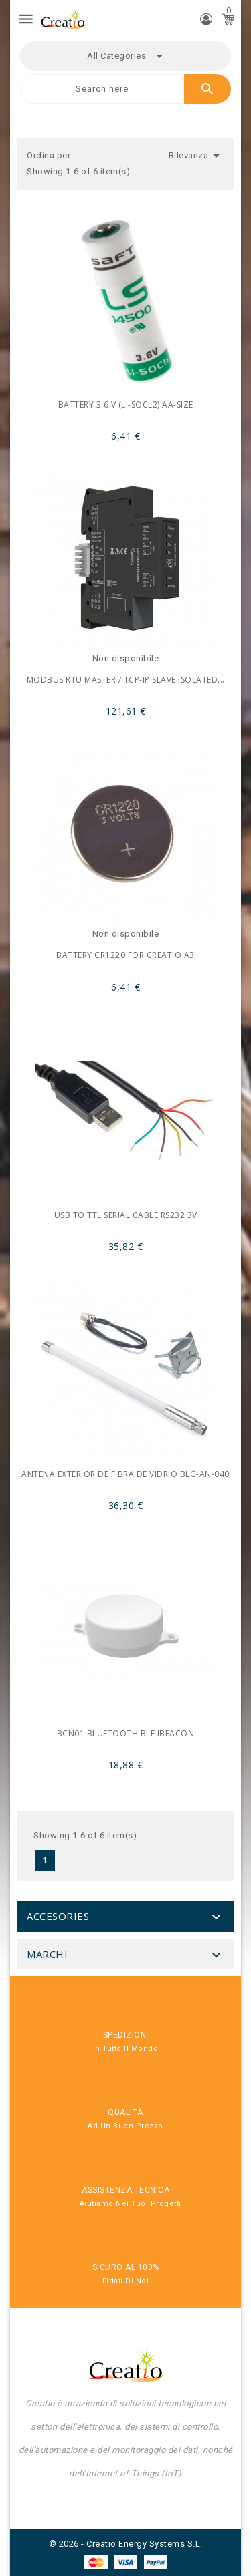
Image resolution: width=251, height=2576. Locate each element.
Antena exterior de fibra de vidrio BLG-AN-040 (125, 1474)
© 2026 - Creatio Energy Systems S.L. (126, 2544)
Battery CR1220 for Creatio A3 (125, 955)
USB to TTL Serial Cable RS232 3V (125, 1215)
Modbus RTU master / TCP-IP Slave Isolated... (126, 679)
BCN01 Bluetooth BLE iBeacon (126, 1733)
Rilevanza (197, 156)
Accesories (58, 1916)
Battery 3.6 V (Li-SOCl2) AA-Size (125, 404)
